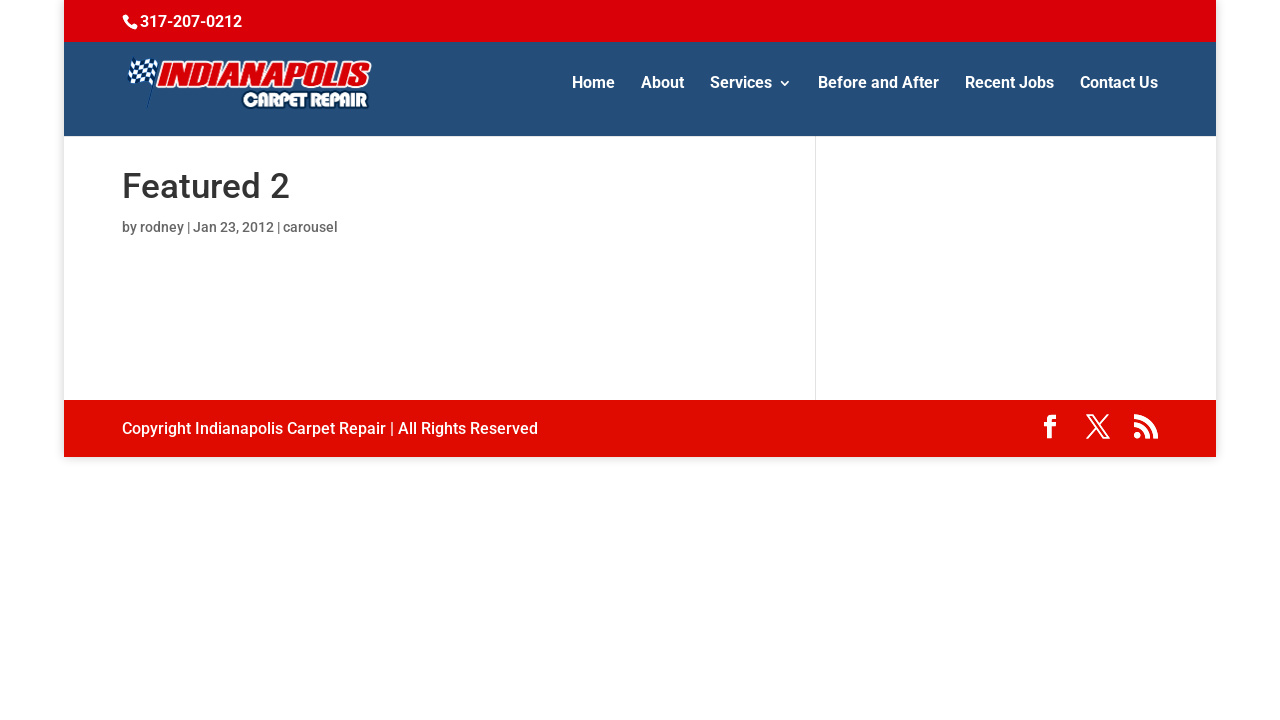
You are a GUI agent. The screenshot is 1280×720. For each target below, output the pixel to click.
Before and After (878, 84)
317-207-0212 (191, 21)
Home (593, 84)
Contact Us (1119, 84)
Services (741, 84)
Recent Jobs (1009, 84)
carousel (310, 227)
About (662, 84)
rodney (162, 227)
